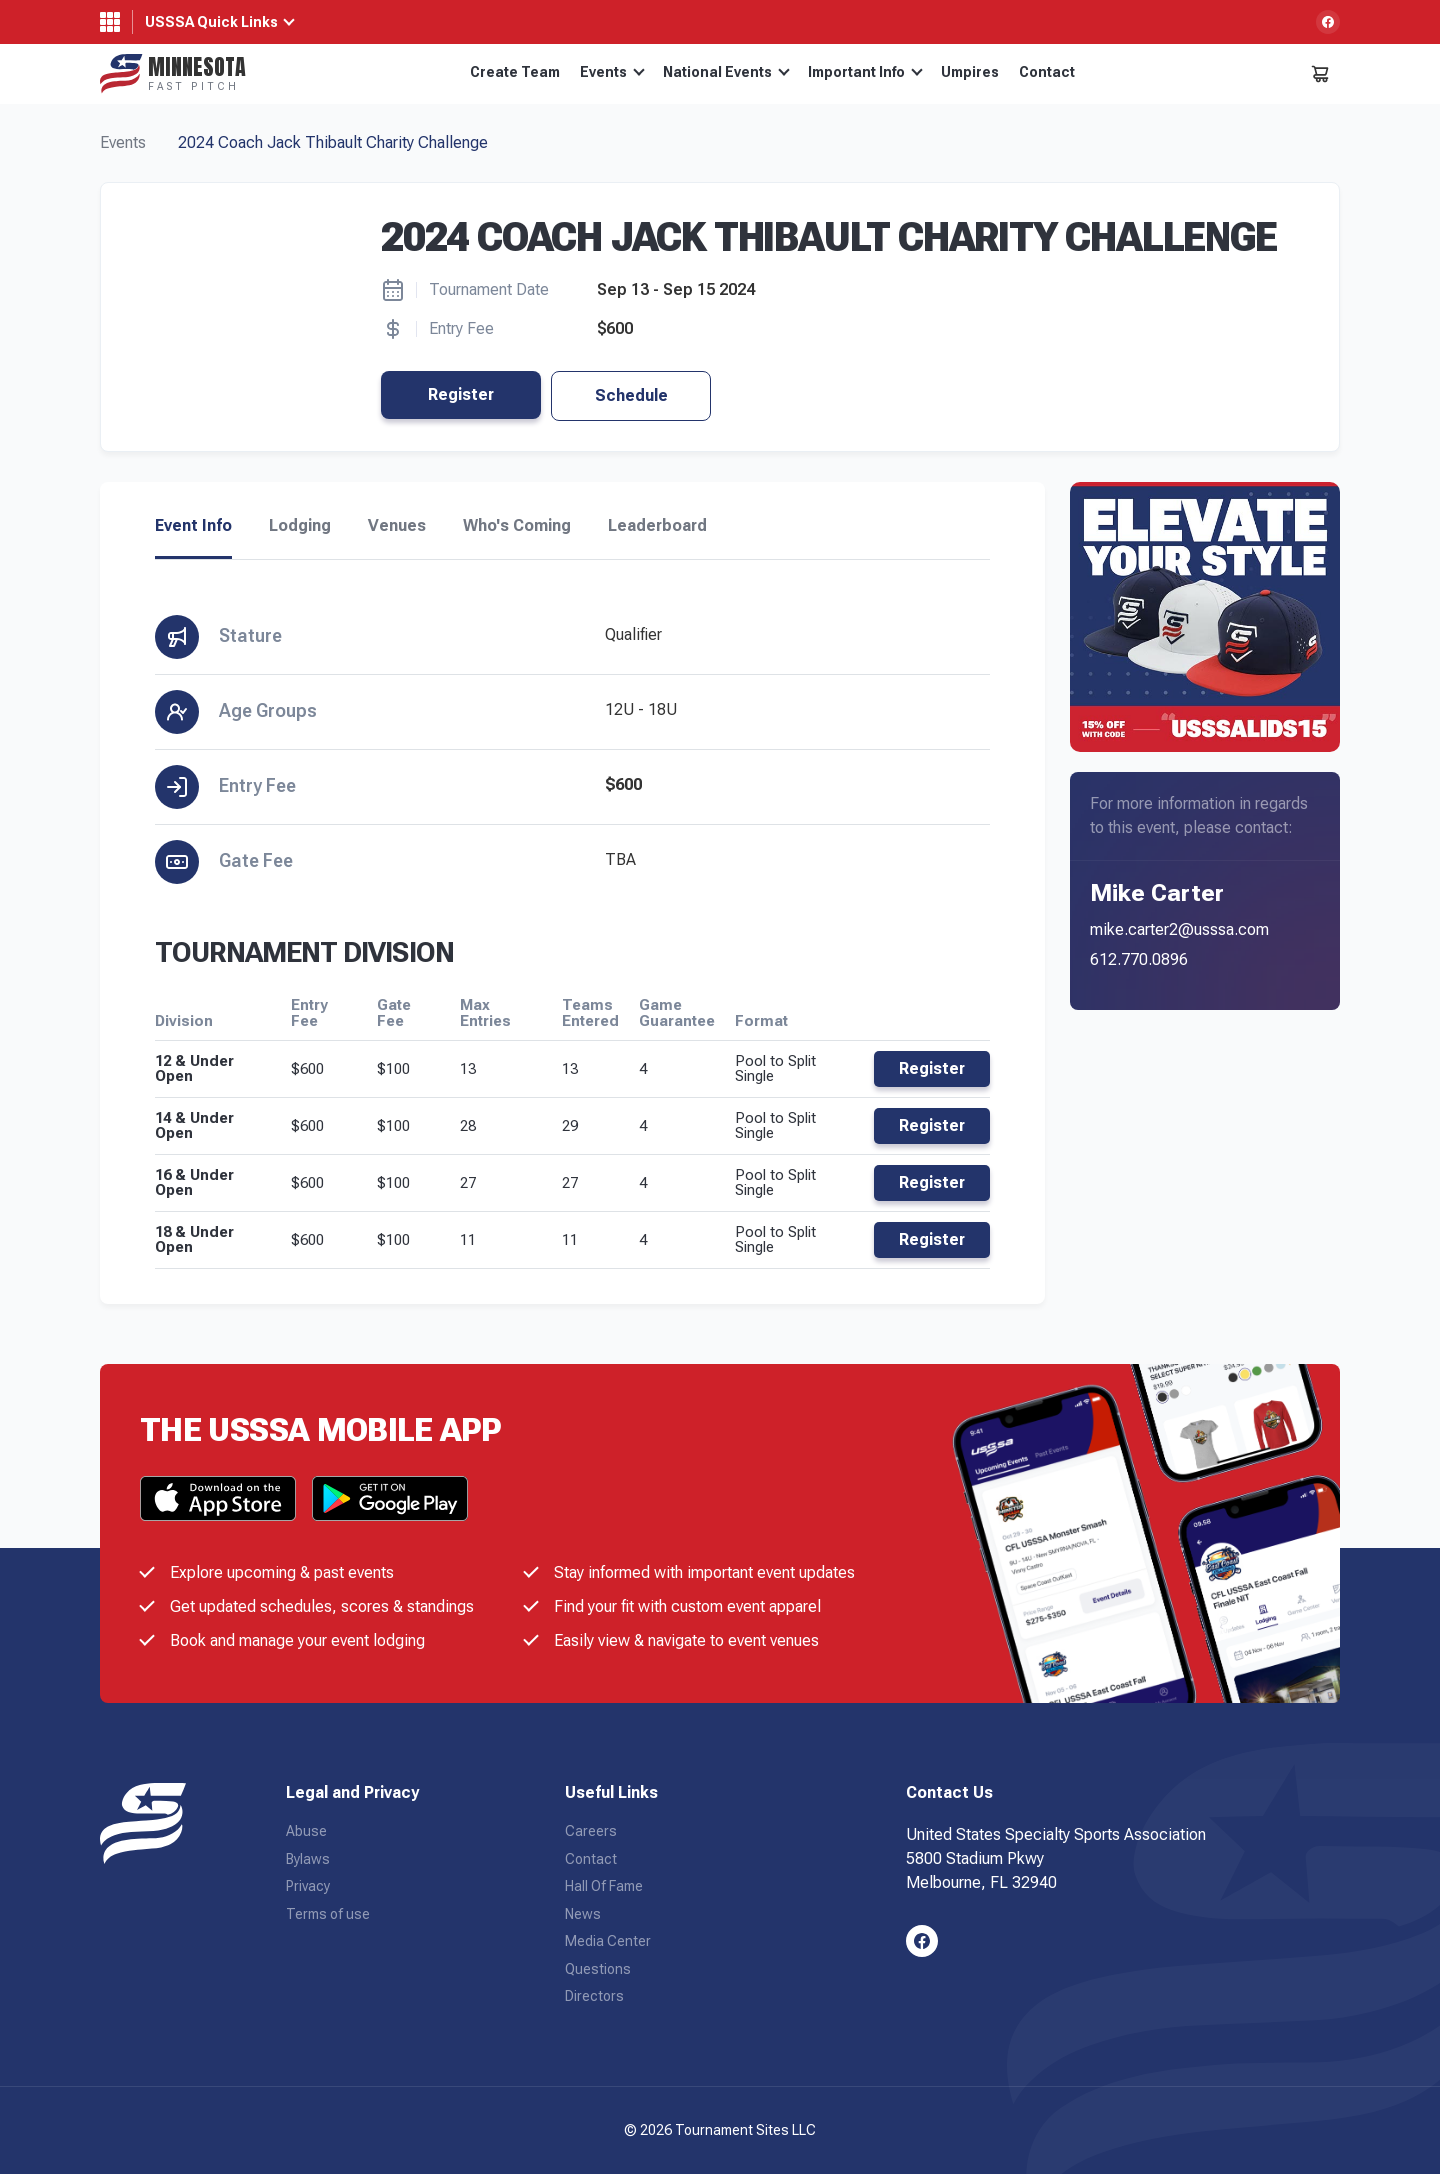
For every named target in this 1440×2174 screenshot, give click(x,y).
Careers (591, 1831)
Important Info (865, 72)
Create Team (515, 72)
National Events (726, 72)
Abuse (306, 1831)
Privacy (308, 1886)
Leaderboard (657, 526)
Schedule (631, 395)
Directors (594, 1996)
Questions (598, 1969)
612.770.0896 (1139, 959)
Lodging (300, 526)
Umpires (970, 72)
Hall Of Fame (604, 1886)
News (583, 1914)
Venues (397, 526)
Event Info (193, 526)
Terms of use (328, 1914)
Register (461, 394)
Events (612, 72)
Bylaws (308, 1859)
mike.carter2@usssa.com (1179, 929)
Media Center (608, 1941)
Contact (1047, 72)
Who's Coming (517, 526)
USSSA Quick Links (211, 22)
